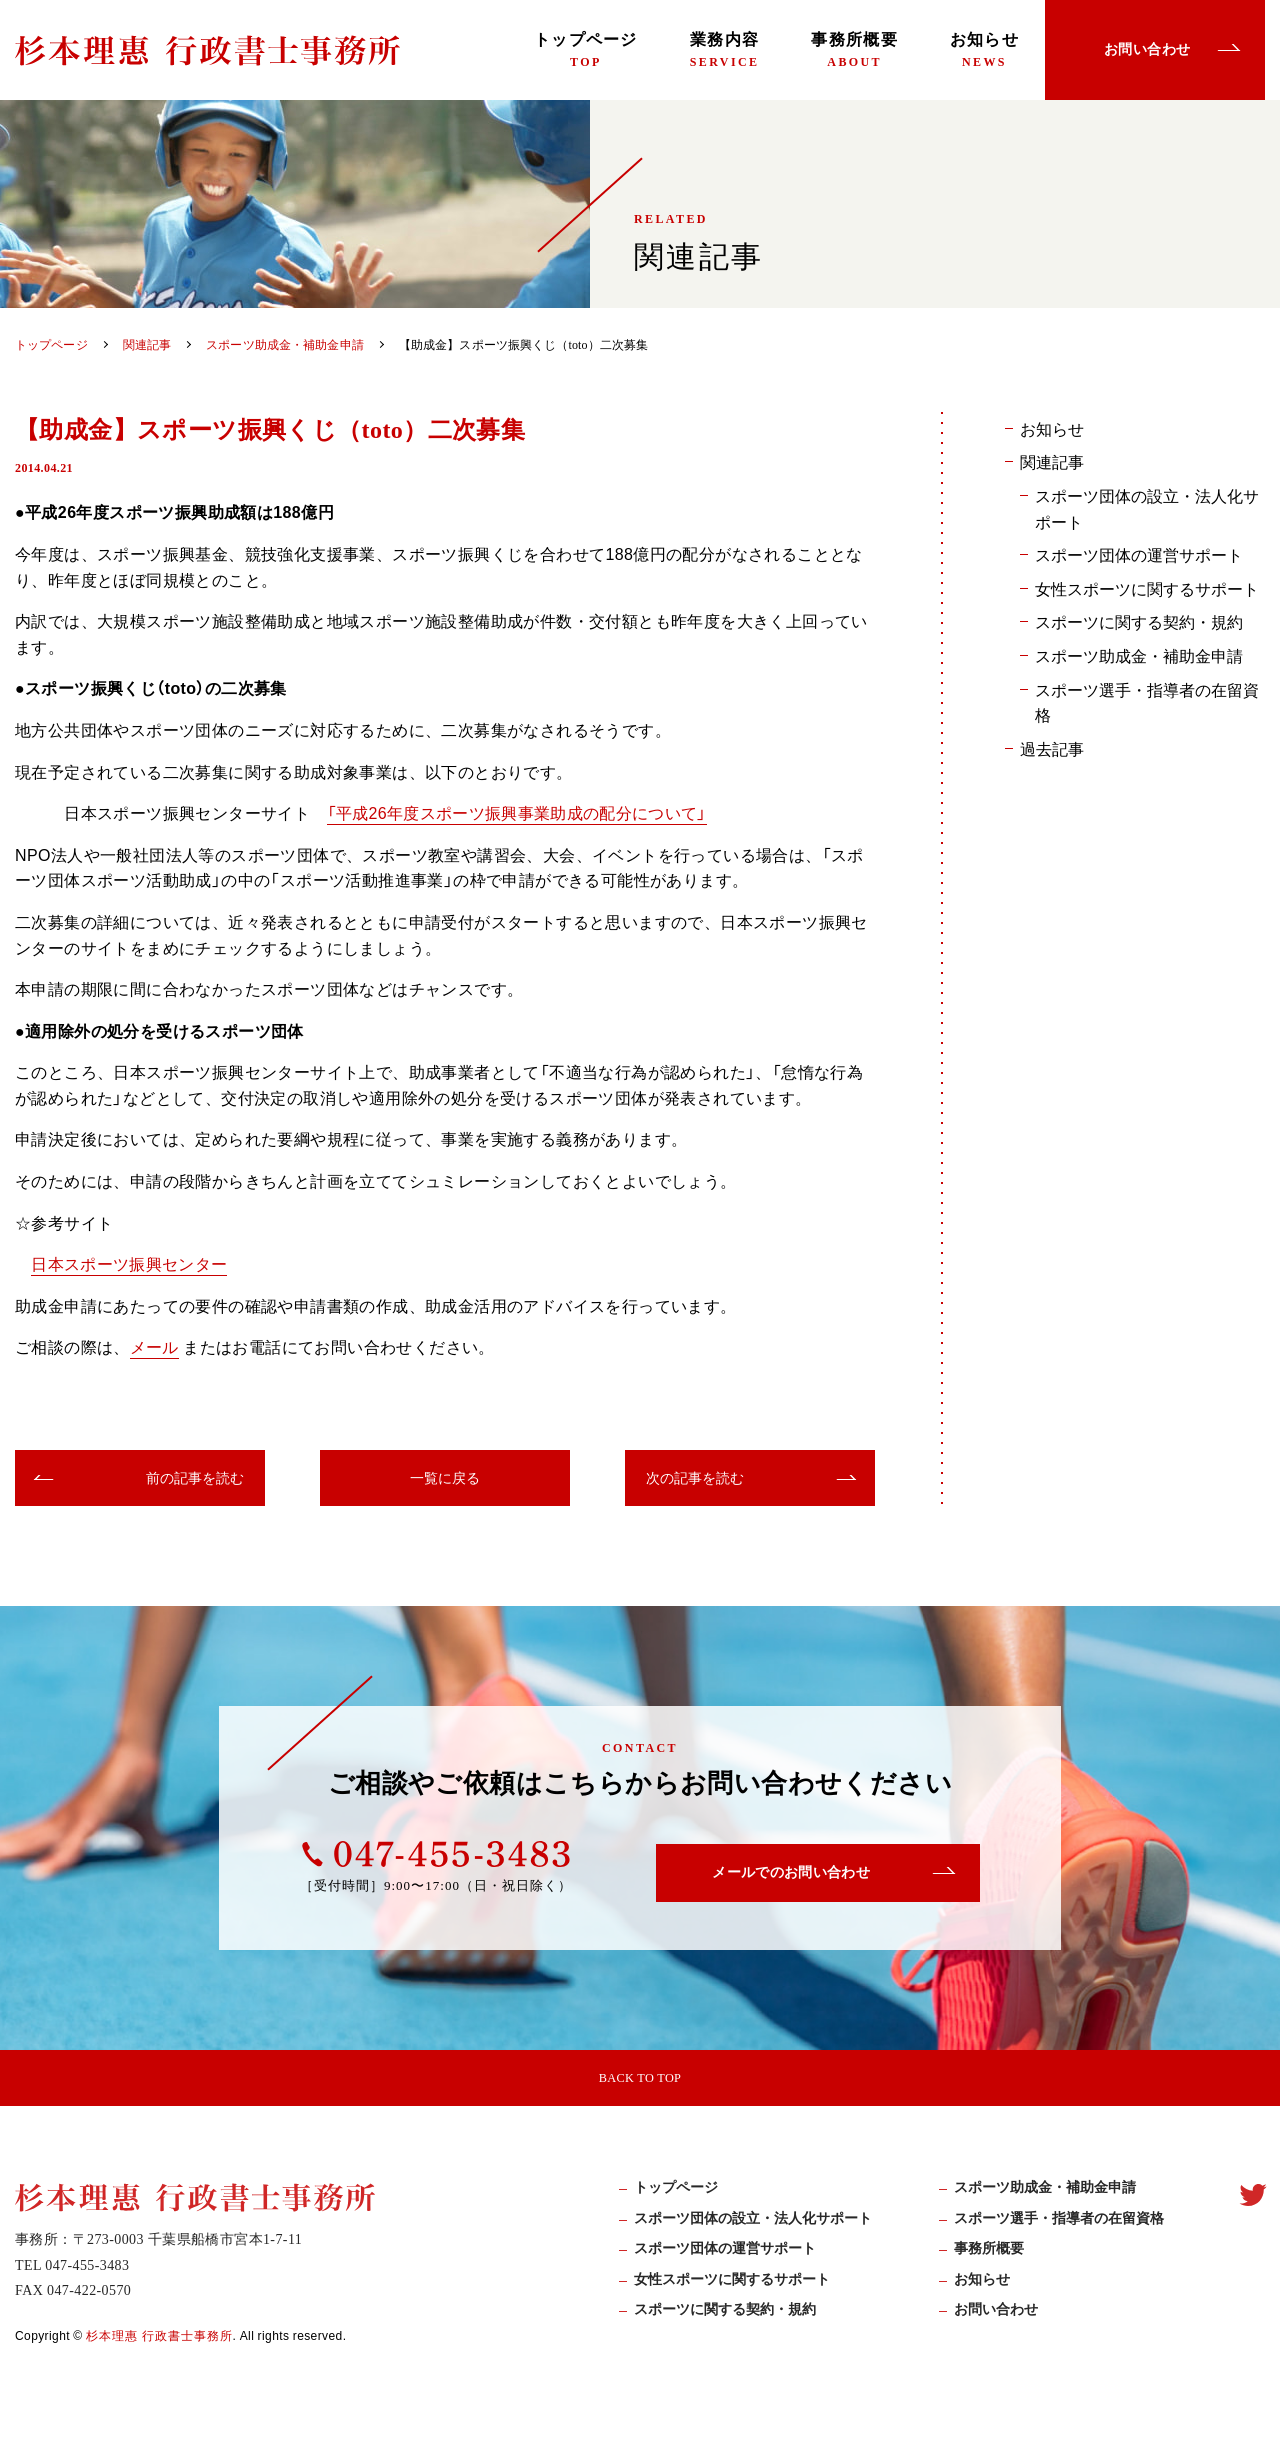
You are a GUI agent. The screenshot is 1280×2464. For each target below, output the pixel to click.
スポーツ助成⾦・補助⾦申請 (1045, 2204)
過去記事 (1052, 748)
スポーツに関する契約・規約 (1139, 621)
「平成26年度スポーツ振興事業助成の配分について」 (518, 812)
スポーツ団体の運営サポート (1139, 554)
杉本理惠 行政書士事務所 (159, 2352)
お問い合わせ (996, 2326)
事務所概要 (854, 50)
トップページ (586, 50)
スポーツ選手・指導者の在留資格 (1147, 702)
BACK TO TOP (640, 2081)
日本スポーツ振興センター (129, 1263)
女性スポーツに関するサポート (1147, 588)
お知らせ (984, 50)
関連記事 (1052, 461)
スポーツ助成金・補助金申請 (1139, 655)
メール (154, 1346)
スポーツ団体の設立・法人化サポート (1147, 508)
